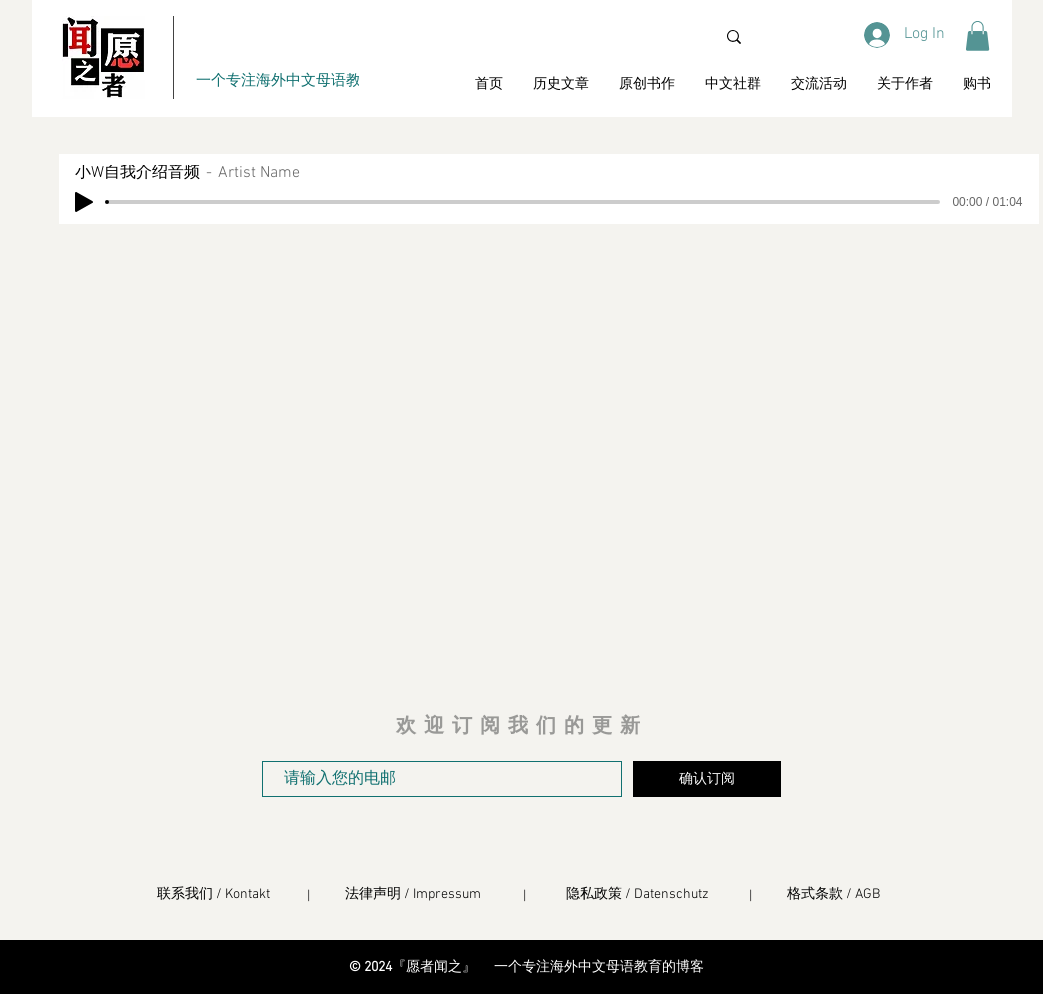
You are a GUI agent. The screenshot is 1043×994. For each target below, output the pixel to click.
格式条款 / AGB (833, 894)
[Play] (84, 202)
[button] (977, 36)
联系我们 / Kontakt (213, 894)
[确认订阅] (707, 779)
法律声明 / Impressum (413, 894)
